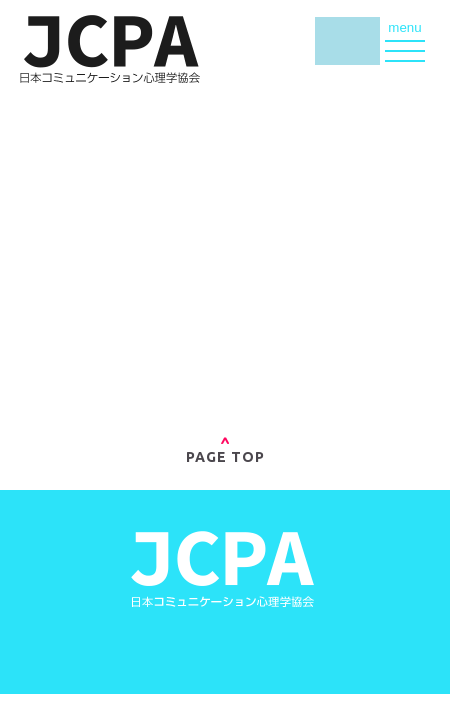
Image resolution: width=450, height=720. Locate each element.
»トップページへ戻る (225, 346)
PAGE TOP (225, 451)
